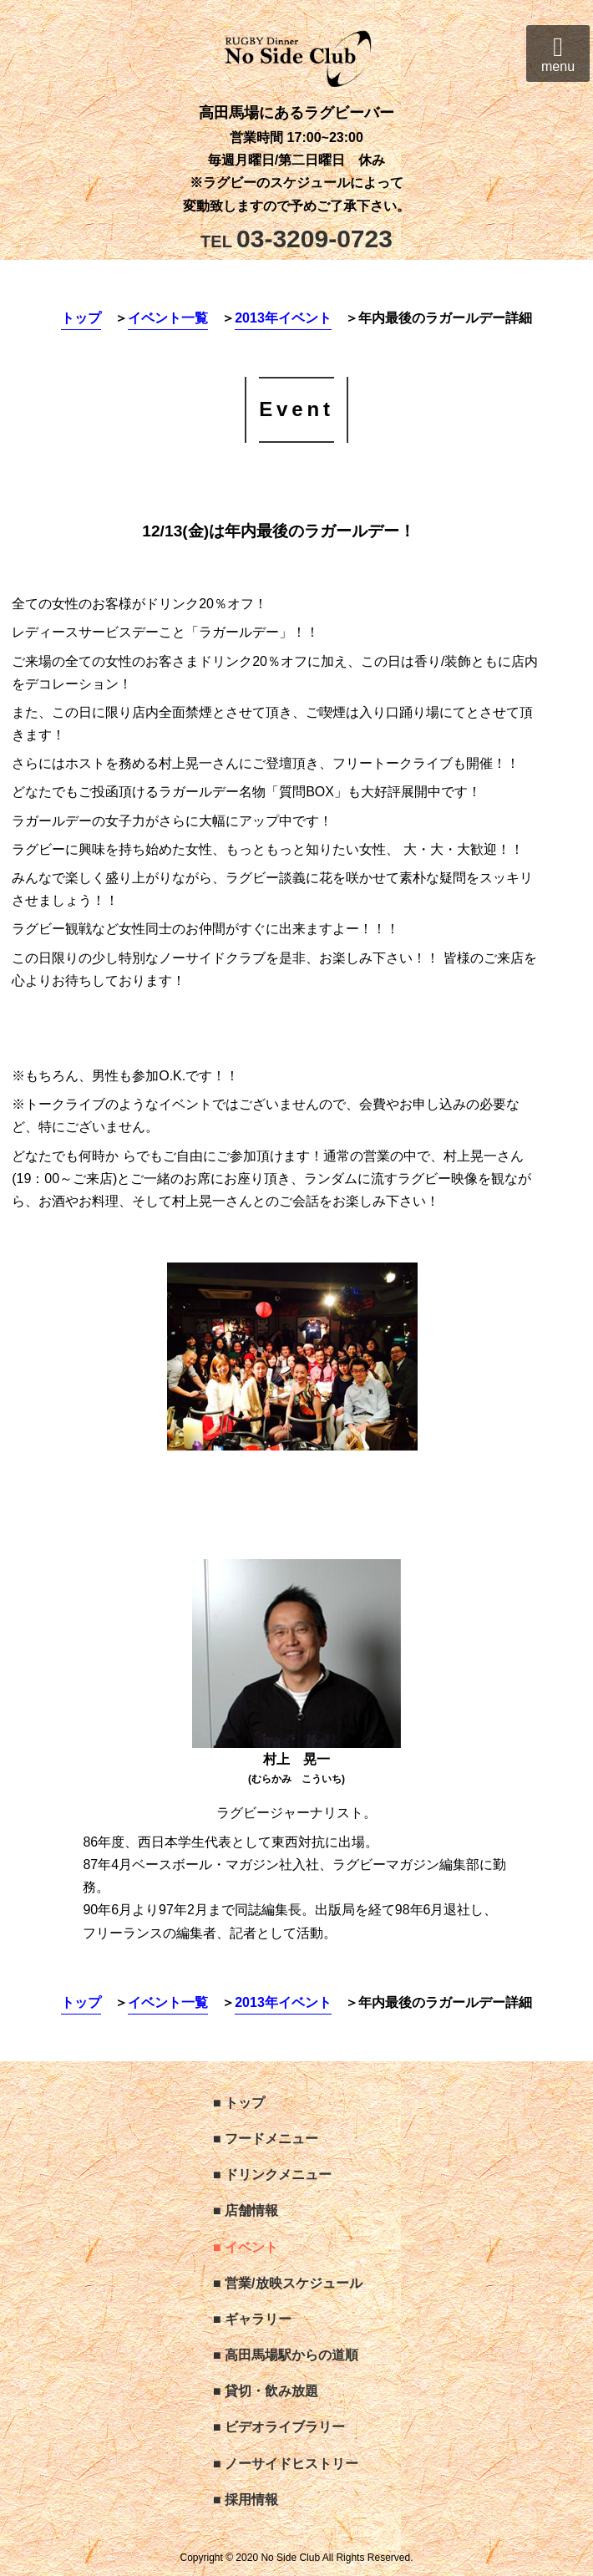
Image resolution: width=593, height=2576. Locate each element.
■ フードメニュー (265, 2138)
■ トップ (239, 2103)
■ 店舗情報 (245, 2210)
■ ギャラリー (252, 2319)
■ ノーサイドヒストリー (285, 2464)
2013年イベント (283, 318)
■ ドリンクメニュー (272, 2174)
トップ (81, 318)
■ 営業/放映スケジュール (287, 2283)
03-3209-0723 (296, 238)
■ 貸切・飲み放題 (265, 2391)
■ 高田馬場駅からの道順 (285, 2355)
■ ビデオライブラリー (279, 2427)
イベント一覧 (168, 318)
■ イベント (245, 2247)
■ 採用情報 (245, 2499)
